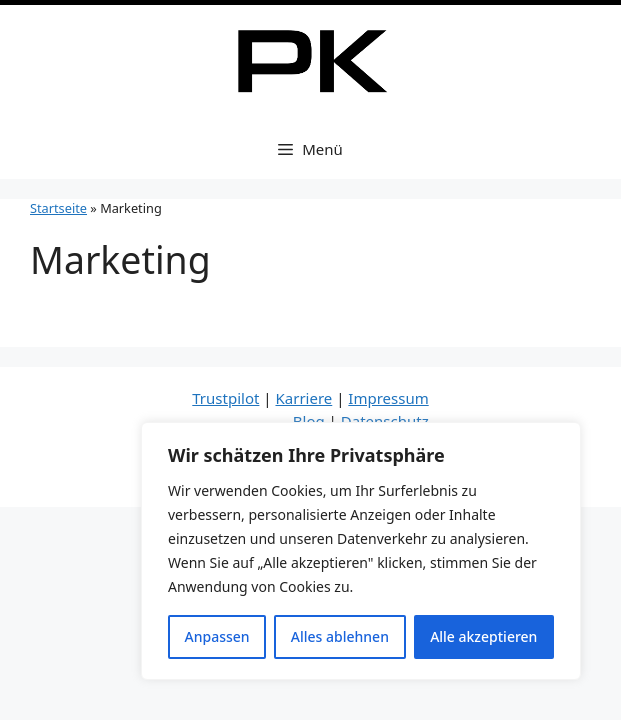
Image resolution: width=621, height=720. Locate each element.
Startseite (58, 208)
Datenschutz (385, 421)
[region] (361, 551)
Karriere (303, 398)
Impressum (388, 398)
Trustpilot (225, 398)
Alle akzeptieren (483, 636)
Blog (309, 421)
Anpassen (217, 636)
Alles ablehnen (340, 636)
